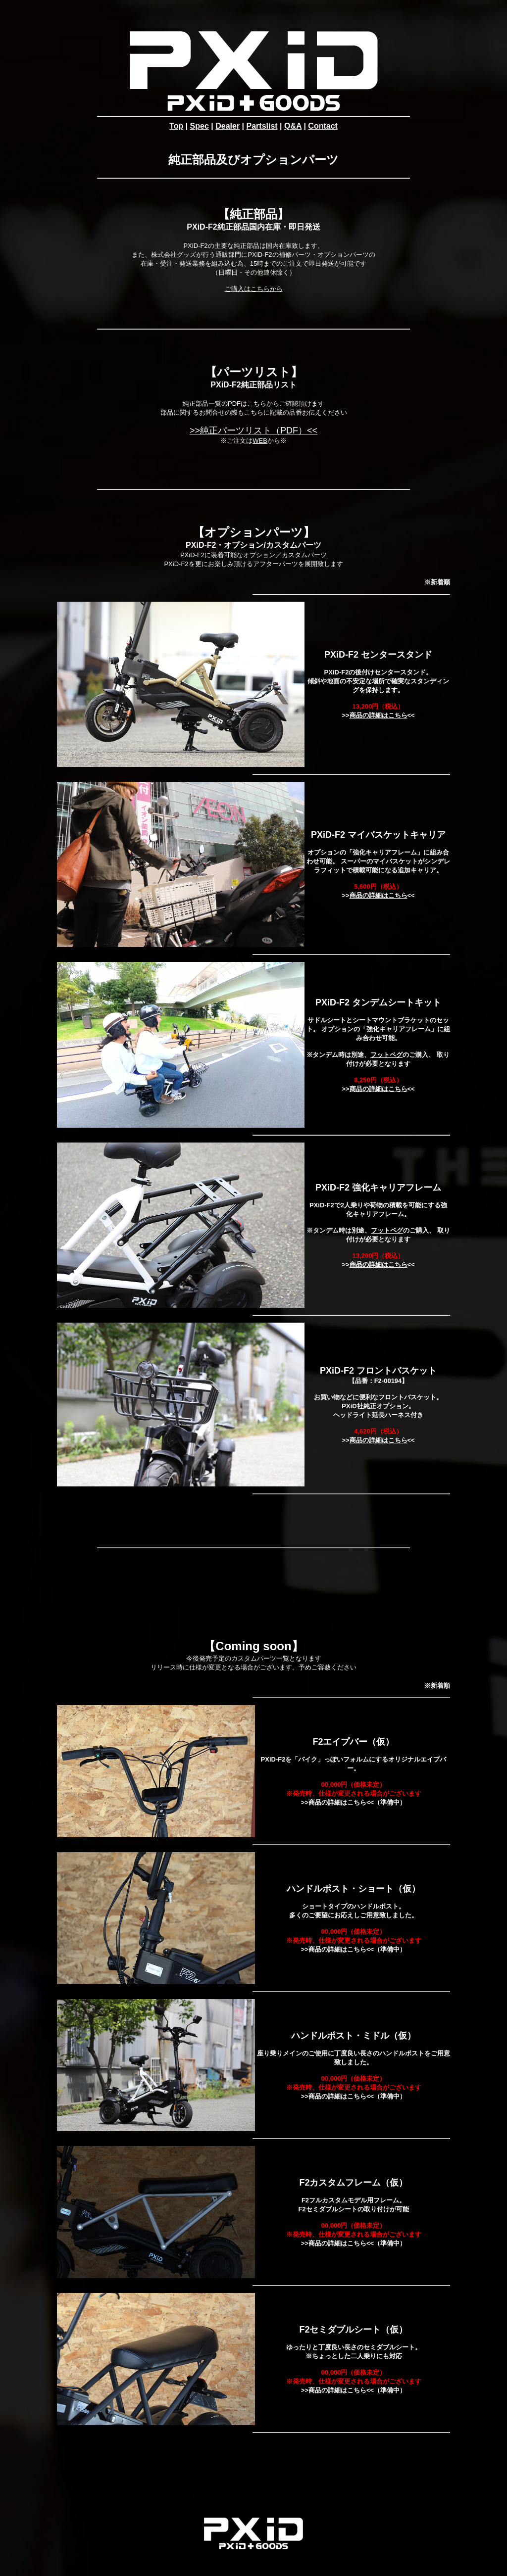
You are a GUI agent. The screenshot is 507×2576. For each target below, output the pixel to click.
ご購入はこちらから (254, 288)
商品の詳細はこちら (378, 715)
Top (176, 126)
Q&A (293, 126)
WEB (260, 440)
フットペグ (386, 1054)
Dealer (227, 126)
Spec (199, 126)
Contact (323, 126)
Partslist (262, 126)
